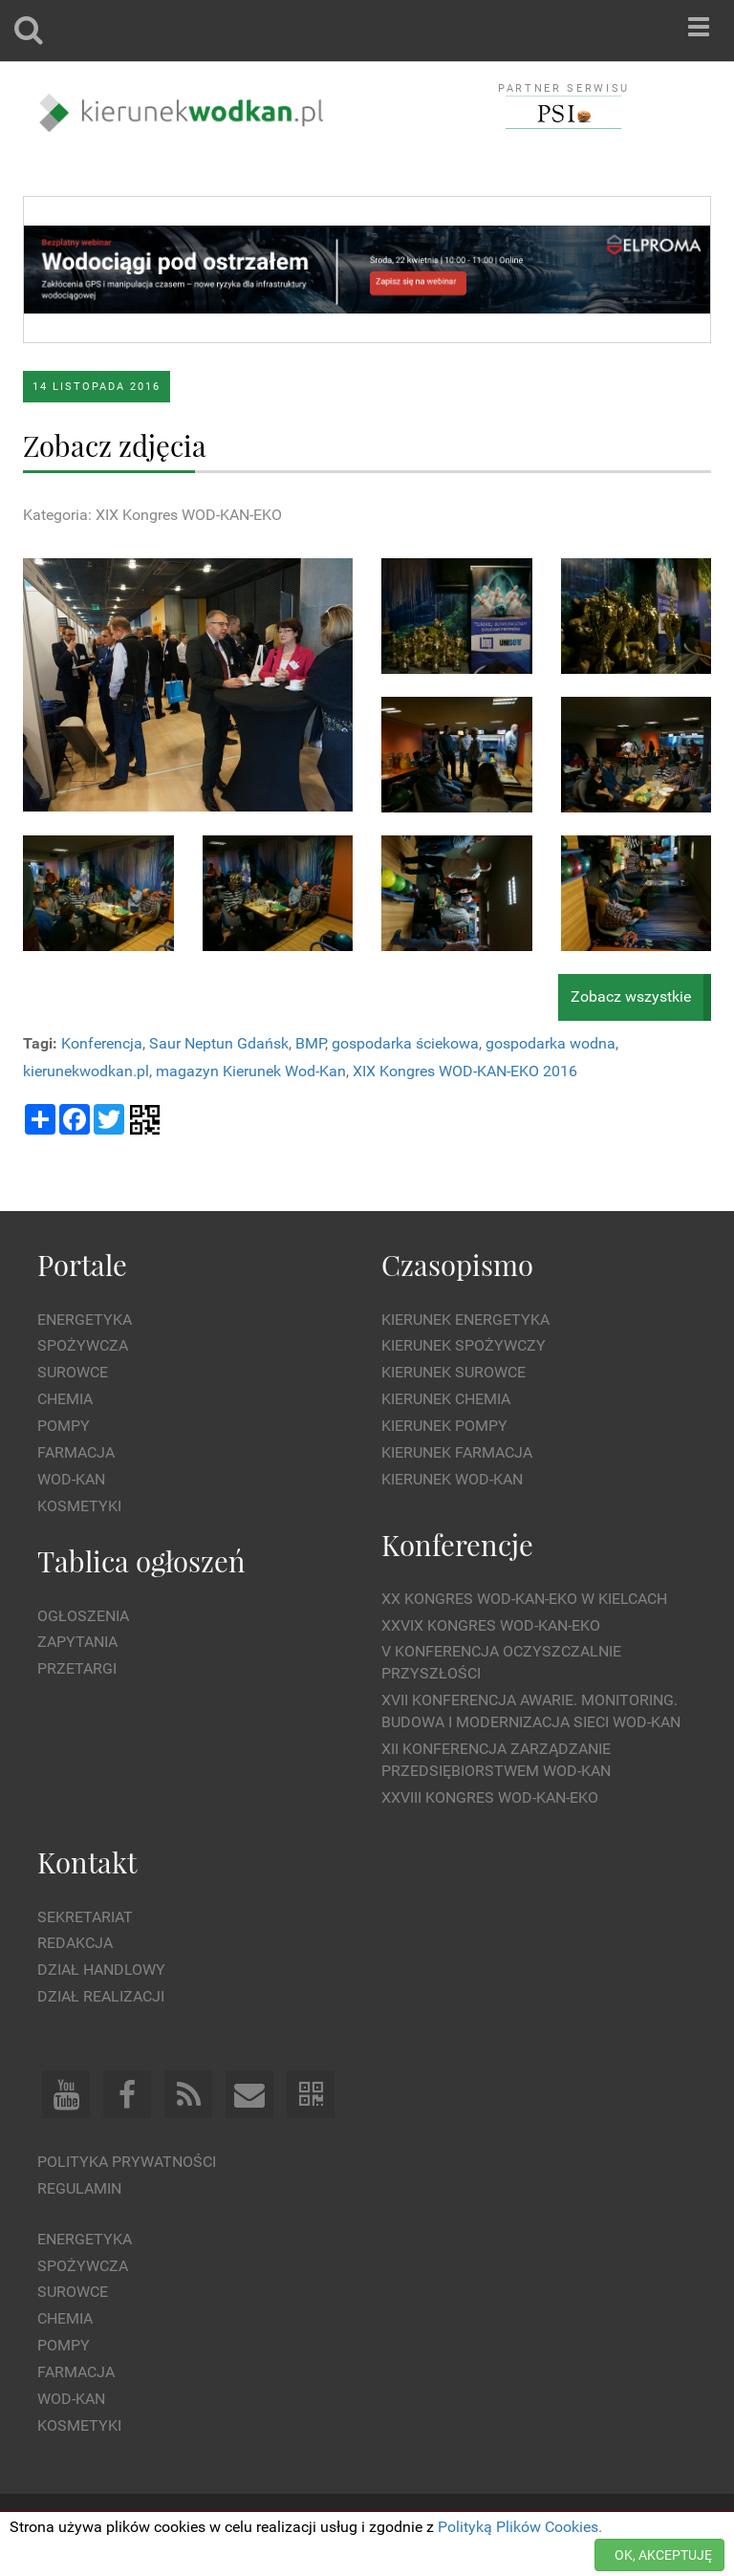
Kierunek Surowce (453, 1372)
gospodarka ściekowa (405, 1043)
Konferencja (101, 1043)
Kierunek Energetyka (465, 1319)
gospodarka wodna (550, 1043)
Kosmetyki (79, 1506)
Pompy (63, 1426)
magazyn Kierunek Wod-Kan (251, 1071)
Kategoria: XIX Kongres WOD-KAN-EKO (152, 515)
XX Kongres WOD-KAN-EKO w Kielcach (524, 1599)
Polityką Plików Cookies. (520, 2527)
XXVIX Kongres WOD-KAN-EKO (490, 1625)
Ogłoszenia (83, 1616)
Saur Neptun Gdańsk (219, 1043)
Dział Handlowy (101, 1969)
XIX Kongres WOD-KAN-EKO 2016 (465, 1071)
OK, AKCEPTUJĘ (663, 2555)
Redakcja (75, 1943)
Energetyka (84, 1319)
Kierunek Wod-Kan (452, 1479)
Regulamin (79, 2188)
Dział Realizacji (100, 1996)
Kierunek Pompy (444, 1426)
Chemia (65, 1399)
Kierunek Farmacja (456, 1452)
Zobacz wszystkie (631, 996)
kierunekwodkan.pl (86, 1071)
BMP (310, 1043)
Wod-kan (71, 1479)
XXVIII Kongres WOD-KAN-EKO (489, 1797)
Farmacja (76, 1452)
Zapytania (77, 1642)
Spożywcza (82, 1345)
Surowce (72, 1372)
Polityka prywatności (126, 2162)
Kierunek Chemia (445, 1399)
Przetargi (77, 1668)
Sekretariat (85, 1917)
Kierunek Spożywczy (463, 1345)
